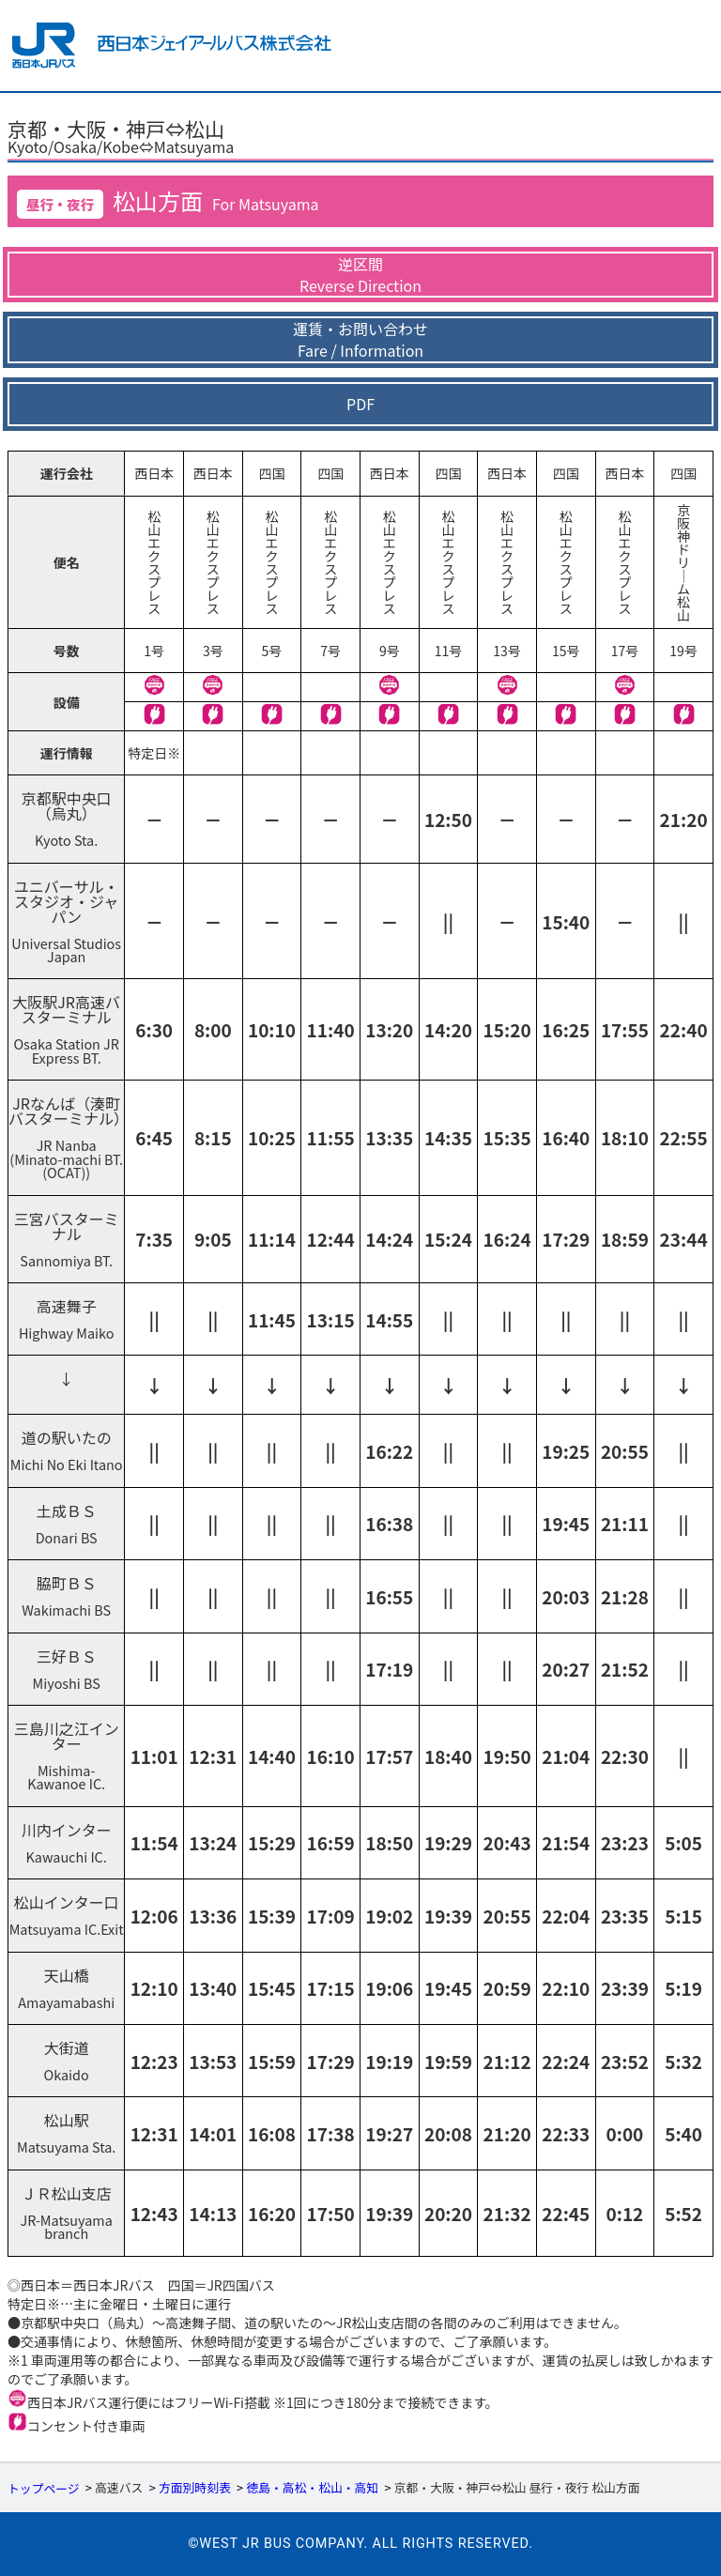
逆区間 (360, 275)
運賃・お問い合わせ (360, 339)
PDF (360, 403)
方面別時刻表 (195, 2488)
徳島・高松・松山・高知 (312, 2488)
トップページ (44, 2488)
